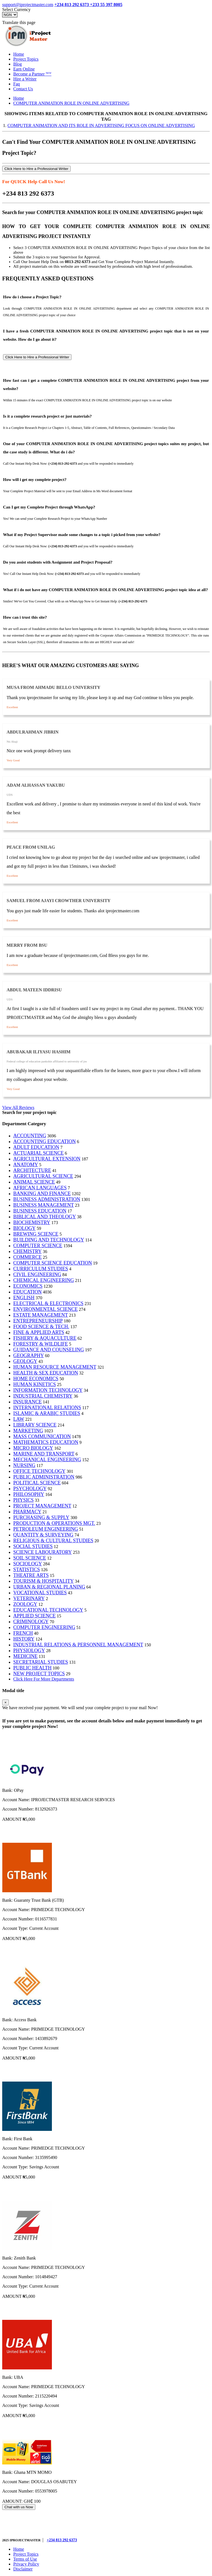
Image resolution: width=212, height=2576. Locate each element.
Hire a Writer (24, 79)
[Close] (5, 1702)
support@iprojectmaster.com (27, 4)
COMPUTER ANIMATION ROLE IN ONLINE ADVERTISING (71, 103)
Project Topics (25, 59)
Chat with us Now (18, 2507)
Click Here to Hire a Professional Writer (36, 169)
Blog (17, 64)
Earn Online (24, 69)
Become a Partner (32, 74)
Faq (16, 84)
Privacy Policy (26, 2564)
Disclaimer (23, 2569)
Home (18, 54)
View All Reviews (18, 1107)
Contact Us (23, 88)
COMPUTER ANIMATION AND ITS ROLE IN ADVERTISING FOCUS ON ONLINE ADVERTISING (101, 125)
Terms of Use (25, 2559)
